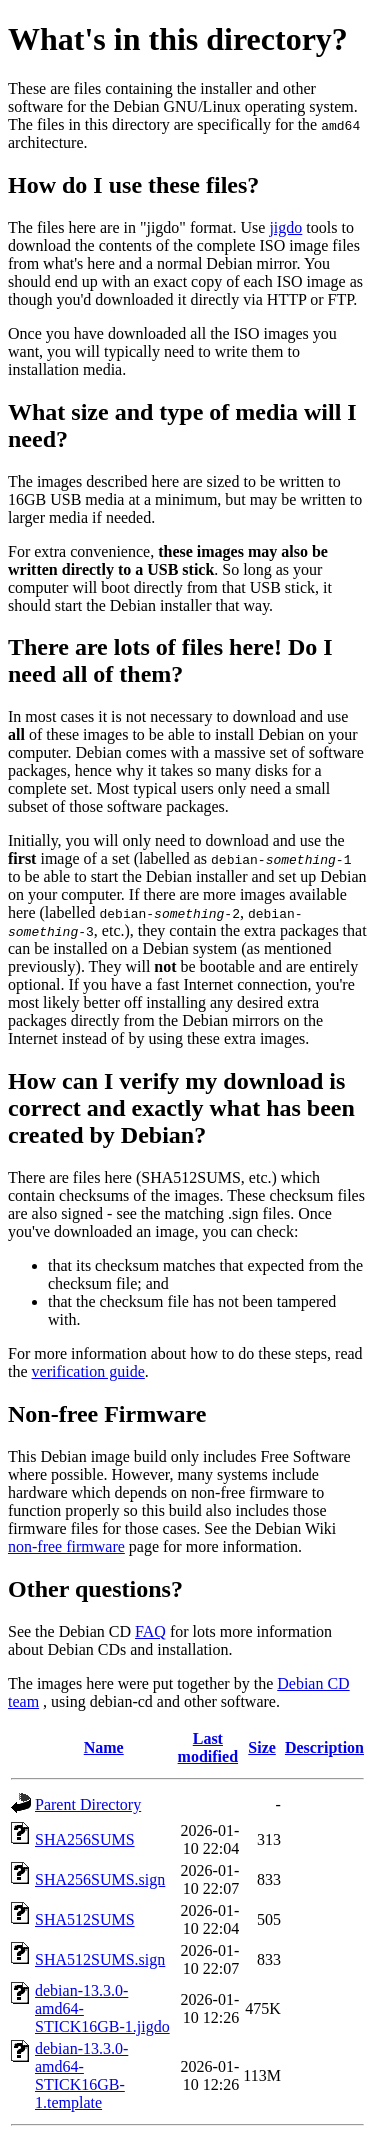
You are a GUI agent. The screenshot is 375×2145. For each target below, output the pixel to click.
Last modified (208, 1747)
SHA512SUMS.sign (100, 1959)
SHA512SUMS (85, 1919)
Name (104, 1747)
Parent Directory (88, 1804)
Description (324, 1747)
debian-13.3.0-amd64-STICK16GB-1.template (81, 2075)
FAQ (150, 1631)
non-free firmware (66, 1546)
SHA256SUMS (85, 1839)
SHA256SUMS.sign (100, 1879)
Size (262, 1747)
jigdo (285, 227)
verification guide (88, 1371)
